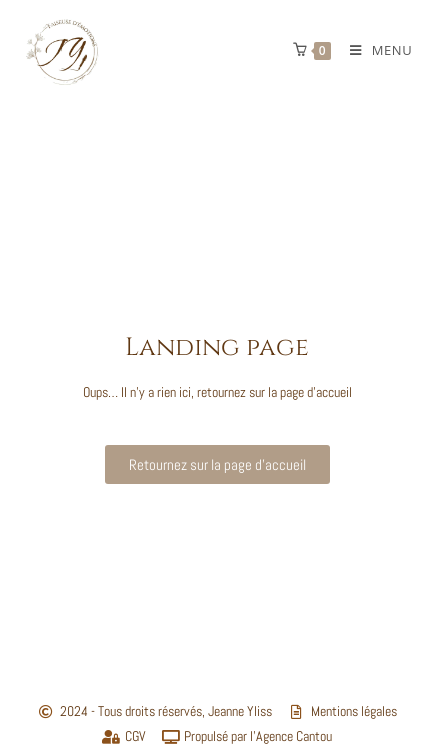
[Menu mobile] (373, 50)
